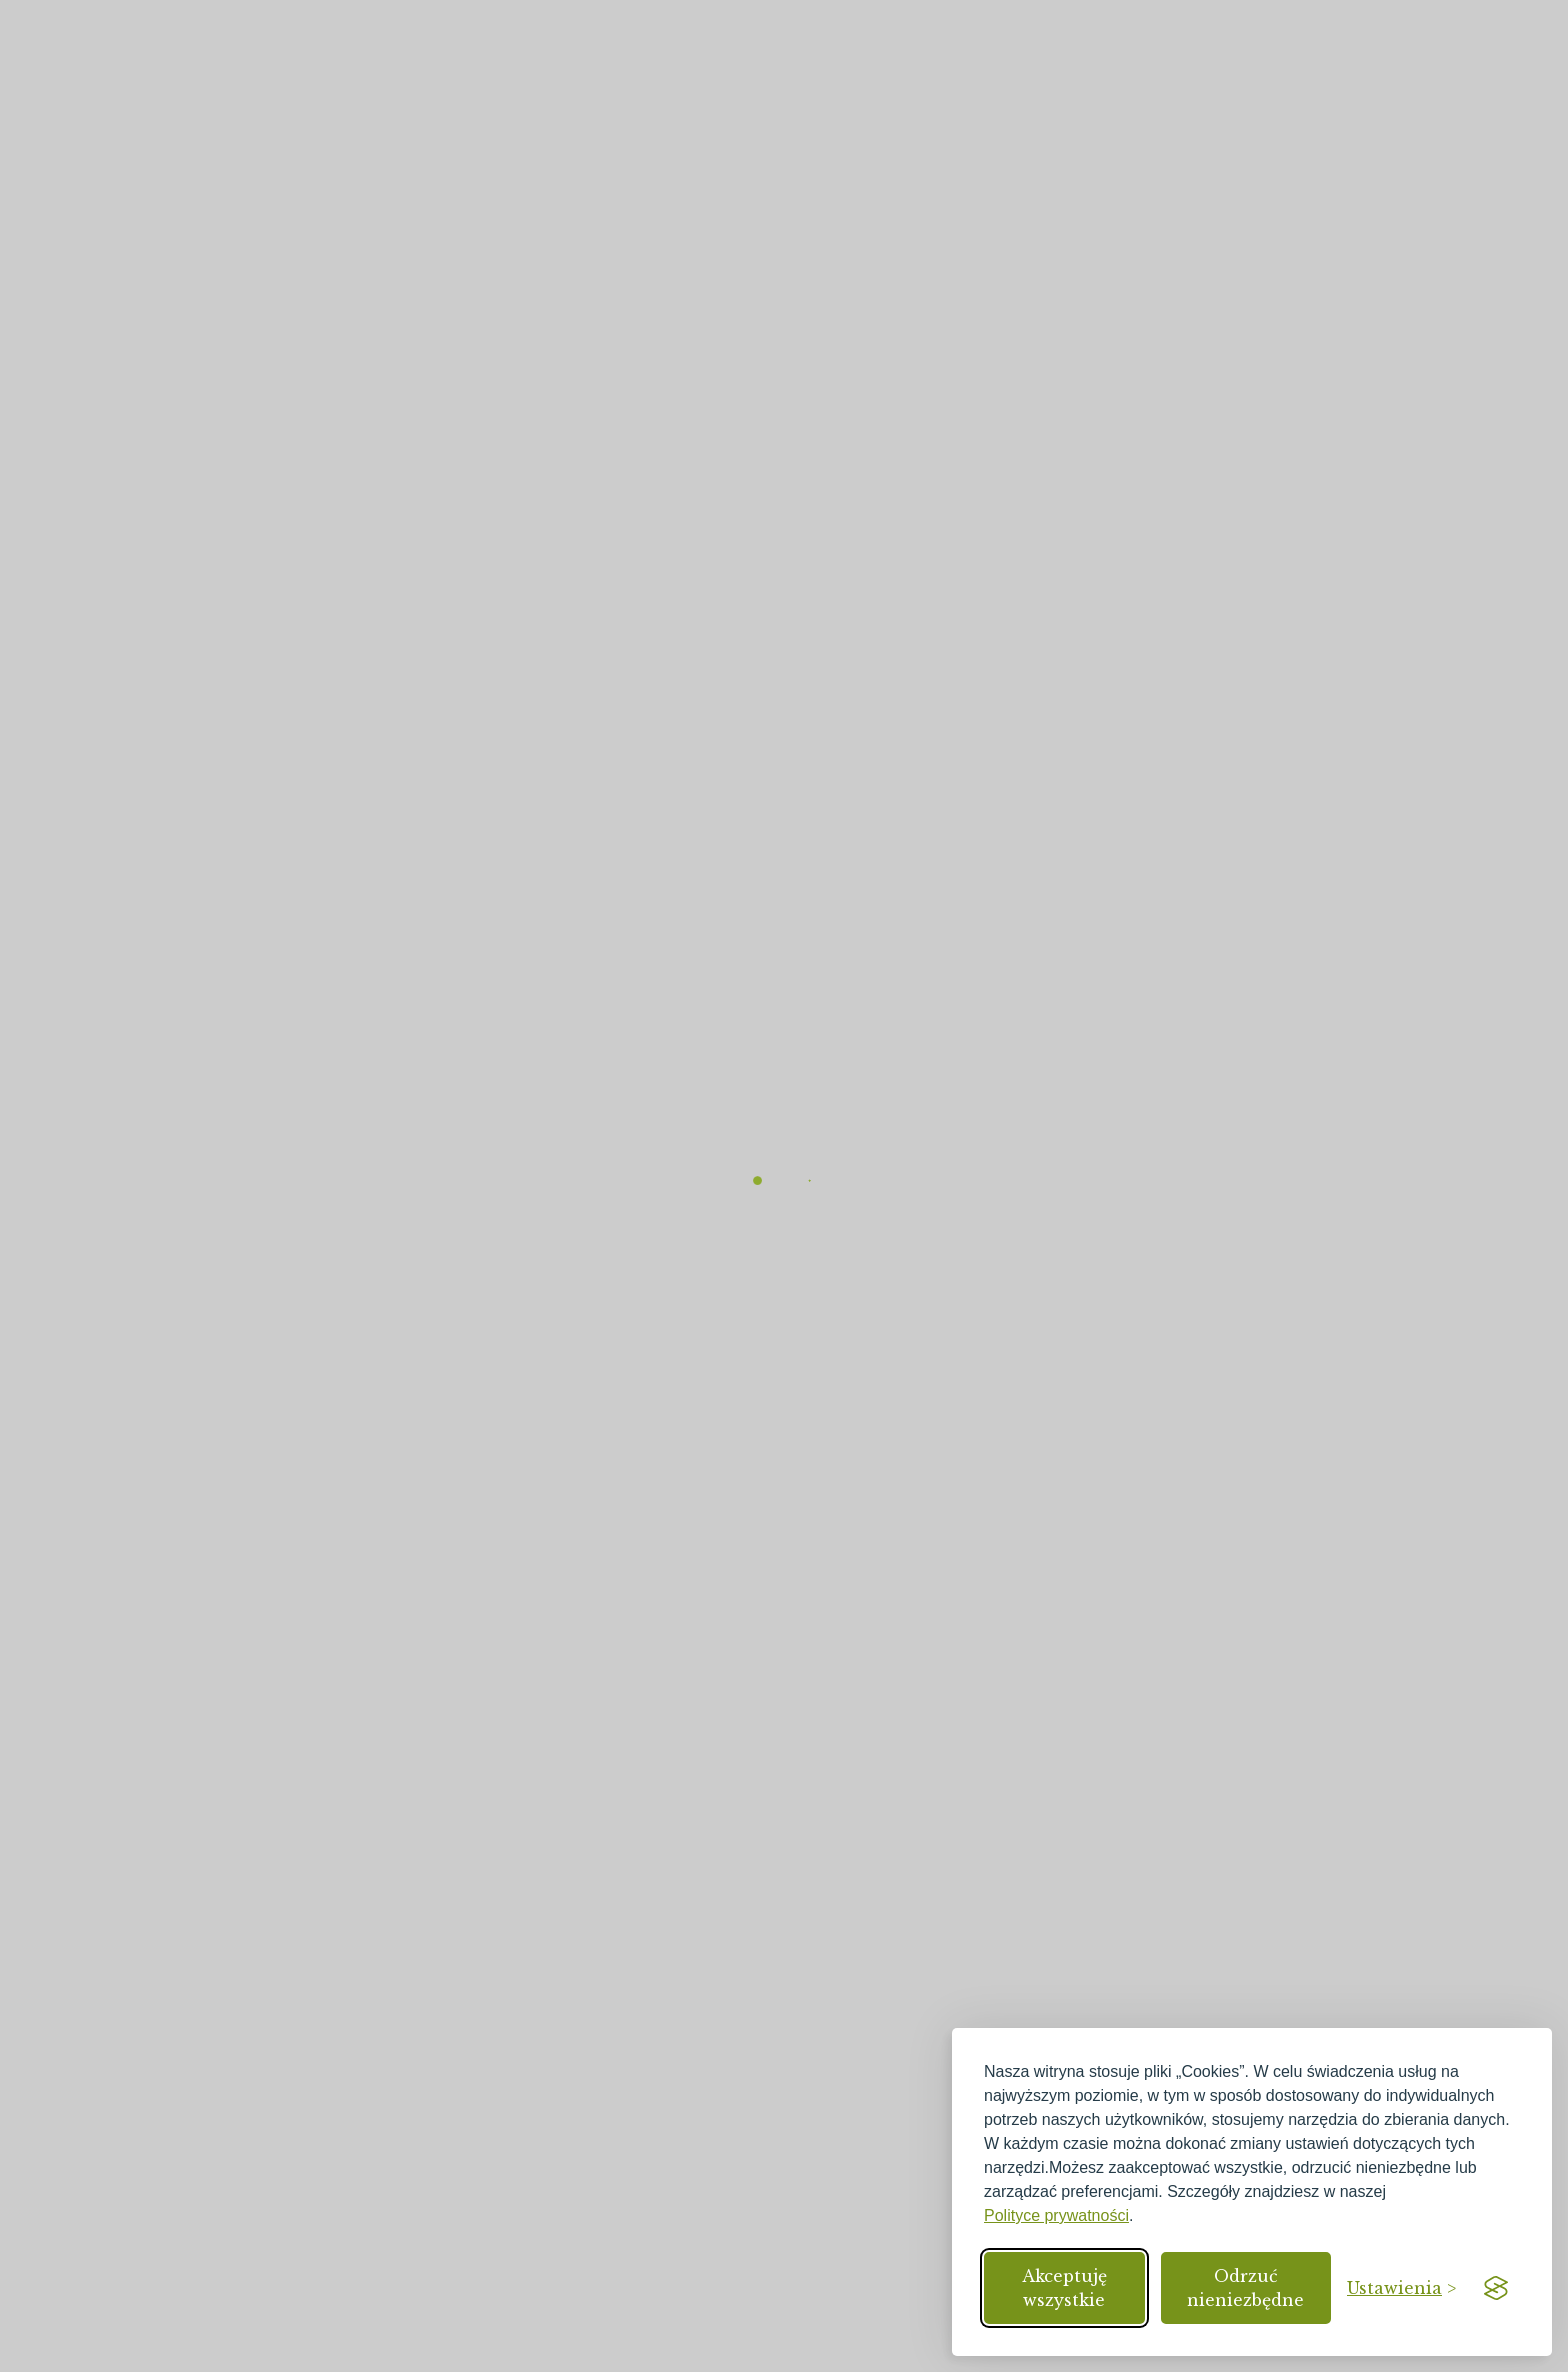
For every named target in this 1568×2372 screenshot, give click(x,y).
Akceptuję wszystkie (1064, 2288)
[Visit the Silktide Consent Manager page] (1496, 2288)
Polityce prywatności (1056, 2215)
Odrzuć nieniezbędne (1245, 2288)
